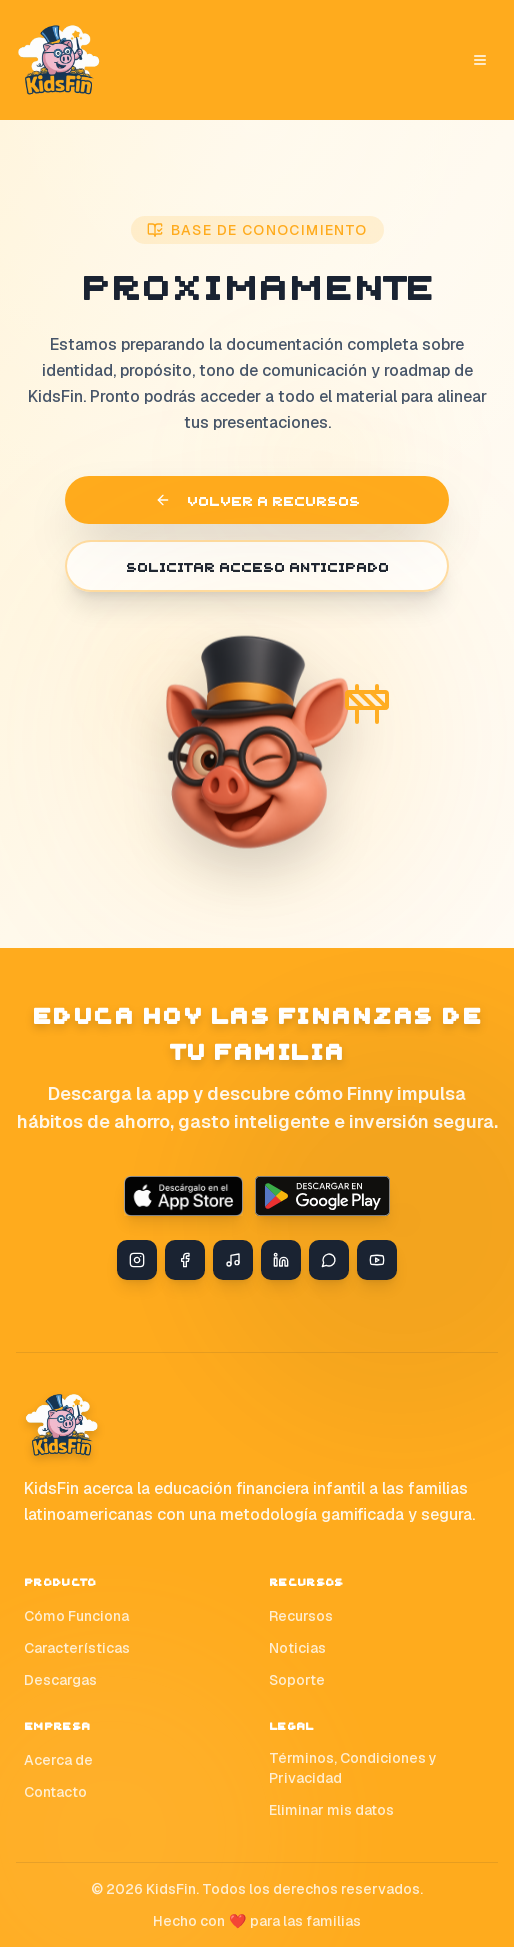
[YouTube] (377, 1260)
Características (77, 1648)
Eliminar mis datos (331, 1810)
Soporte (297, 1680)
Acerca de (58, 1760)
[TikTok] (233, 1260)
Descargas (60, 1680)
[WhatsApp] (329, 1260)
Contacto (55, 1792)
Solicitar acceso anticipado (257, 566)
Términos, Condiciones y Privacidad (353, 1768)
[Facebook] (185, 1260)
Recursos (301, 1616)
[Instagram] (137, 1260)
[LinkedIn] (281, 1260)
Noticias (297, 1648)
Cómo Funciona (76, 1616)
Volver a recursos (257, 500)
